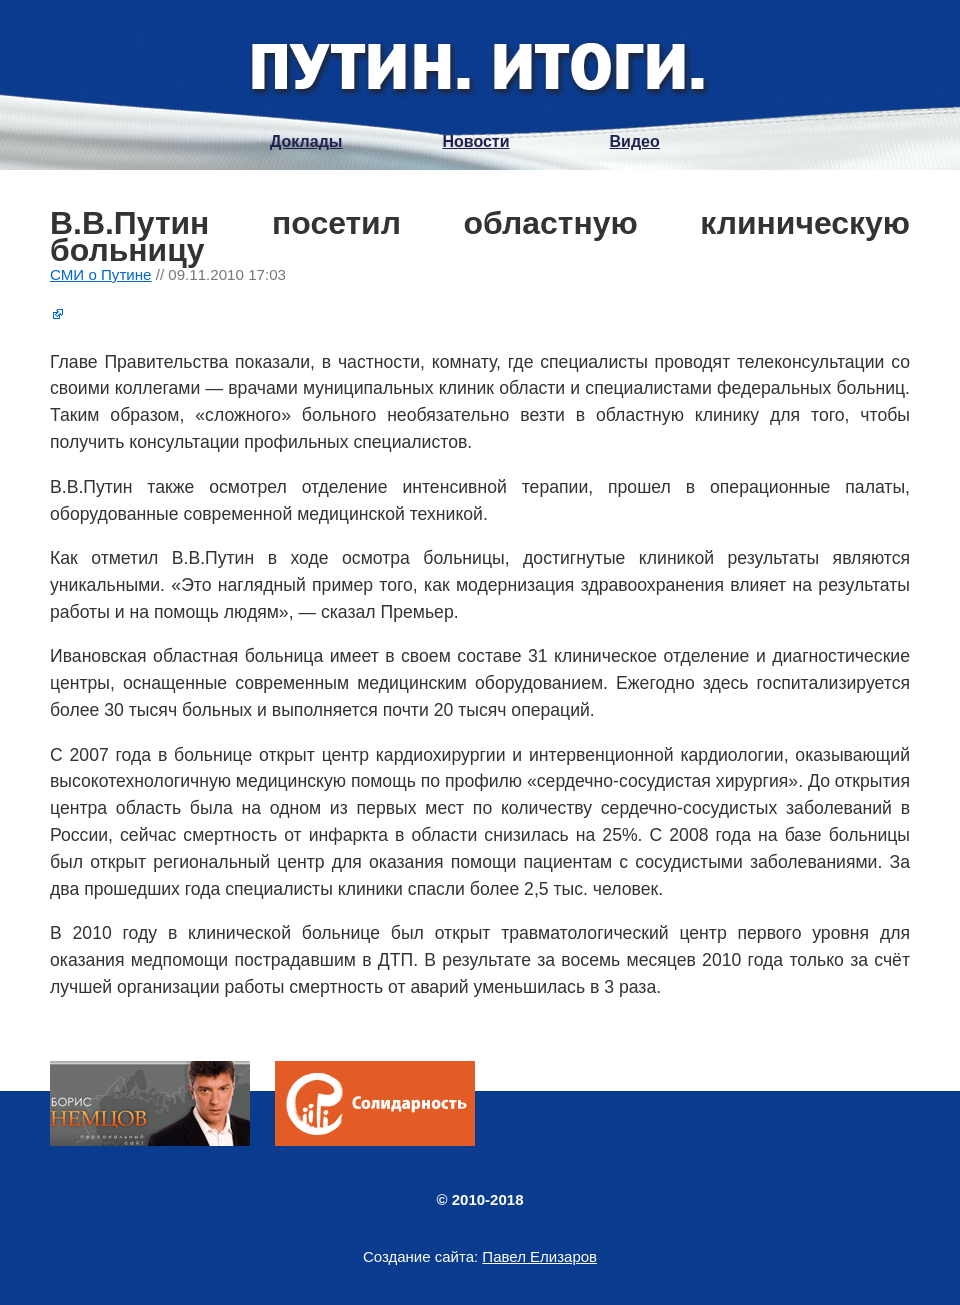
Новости (475, 141)
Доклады (306, 141)
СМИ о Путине (101, 274)
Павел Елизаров (539, 1256)
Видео (635, 141)
